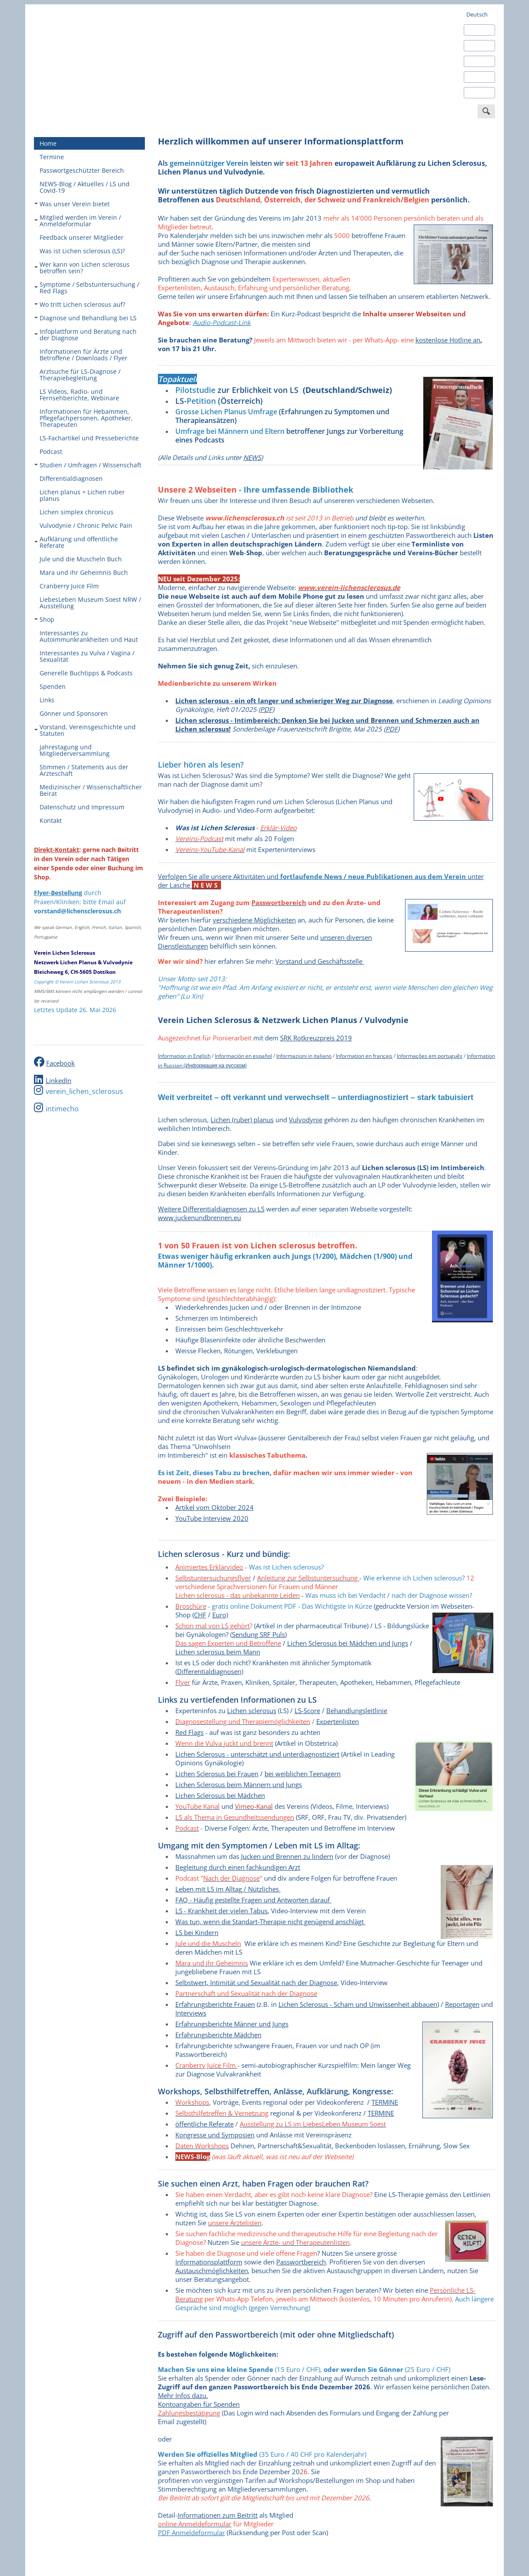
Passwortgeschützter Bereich (82, 170)
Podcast (51, 451)
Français (477, 61)
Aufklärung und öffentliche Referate (76, 542)
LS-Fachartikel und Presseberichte (89, 438)
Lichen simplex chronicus (77, 512)
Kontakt (51, 820)
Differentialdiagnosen (71, 478)
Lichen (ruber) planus (242, 1119)
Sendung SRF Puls (258, 1634)
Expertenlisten (337, 1721)
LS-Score (307, 1710)
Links (47, 700)
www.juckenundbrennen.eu (199, 1217)
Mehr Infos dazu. (183, 2395)
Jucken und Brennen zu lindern (287, 1856)
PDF (266, 709)
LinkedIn (58, 1080)
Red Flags (189, 1732)
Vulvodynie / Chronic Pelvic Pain (86, 525)
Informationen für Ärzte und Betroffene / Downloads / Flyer (83, 354)
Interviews (190, 2013)
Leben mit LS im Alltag (208, 1889)
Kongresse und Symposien (214, 2134)
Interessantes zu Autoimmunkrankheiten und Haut (89, 636)
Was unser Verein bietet (72, 204)
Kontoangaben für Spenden (199, 2404)
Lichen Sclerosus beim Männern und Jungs (238, 1784)
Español (476, 46)
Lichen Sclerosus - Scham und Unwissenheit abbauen (357, 2004)
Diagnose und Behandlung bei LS (85, 318)
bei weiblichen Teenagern (302, 1773)
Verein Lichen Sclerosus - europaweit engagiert (99, 57)
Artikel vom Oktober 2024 (214, 1507)
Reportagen (462, 2004)
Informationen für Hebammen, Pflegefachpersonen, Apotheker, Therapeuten (86, 418)
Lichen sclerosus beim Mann (217, 1651)
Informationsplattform (208, 2261)
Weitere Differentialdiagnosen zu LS (211, 1208)
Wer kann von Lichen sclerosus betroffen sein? (82, 267)
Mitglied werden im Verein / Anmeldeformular (77, 220)
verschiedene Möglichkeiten (254, 920)
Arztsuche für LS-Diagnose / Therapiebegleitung (80, 374)
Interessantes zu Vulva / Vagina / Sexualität (87, 656)
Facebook (60, 1063)
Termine (52, 157)
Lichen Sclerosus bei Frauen (216, 1773)
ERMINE (381, 2113)
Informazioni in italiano (303, 1056)
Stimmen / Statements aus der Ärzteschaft (84, 770)
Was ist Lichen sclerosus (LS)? (82, 251)
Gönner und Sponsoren (74, 713)
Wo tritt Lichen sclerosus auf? (79, 304)
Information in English (184, 1056)
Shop (44, 619)
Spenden (53, 686)
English (475, 30)
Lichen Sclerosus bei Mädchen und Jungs (347, 1643)
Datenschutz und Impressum (82, 807)
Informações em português (429, 1056)
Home (48, 143)
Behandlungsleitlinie (356, 1710)
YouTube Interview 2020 (211, 1518)
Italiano (476, 77)
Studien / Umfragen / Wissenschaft (87, 465)
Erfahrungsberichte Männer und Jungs (231, 2023)
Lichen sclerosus (251, 1710)
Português (479, 93)
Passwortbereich (301, 2261)
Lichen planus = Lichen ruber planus (82, 495)
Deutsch (477, 14)
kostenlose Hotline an (447, 339)
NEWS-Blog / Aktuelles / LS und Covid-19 (85, 187)
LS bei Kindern (196, 1932)
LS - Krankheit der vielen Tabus (221, 1910)
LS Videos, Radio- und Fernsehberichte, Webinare (79, 394)
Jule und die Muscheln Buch (81, 559)
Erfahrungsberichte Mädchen (218, 2034)
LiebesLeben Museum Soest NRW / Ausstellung (90, 602)
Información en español (243, 1056)
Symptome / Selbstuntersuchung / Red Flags (86, 287)
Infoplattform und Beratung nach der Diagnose (85, 334)
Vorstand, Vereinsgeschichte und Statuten (85, 730)
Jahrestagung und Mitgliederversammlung (75, 750)
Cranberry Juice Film (69, 586)
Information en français (364, 1056)
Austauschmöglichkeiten (211, 2270)
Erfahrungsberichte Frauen (215, 2004)
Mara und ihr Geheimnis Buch (84, 572)
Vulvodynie (305, 1119)
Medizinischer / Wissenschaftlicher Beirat (91, 790)
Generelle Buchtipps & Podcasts (86, 673)
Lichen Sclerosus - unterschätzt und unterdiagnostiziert (257, 1754)
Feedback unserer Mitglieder (82, 237)
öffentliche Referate (204, 2124)
